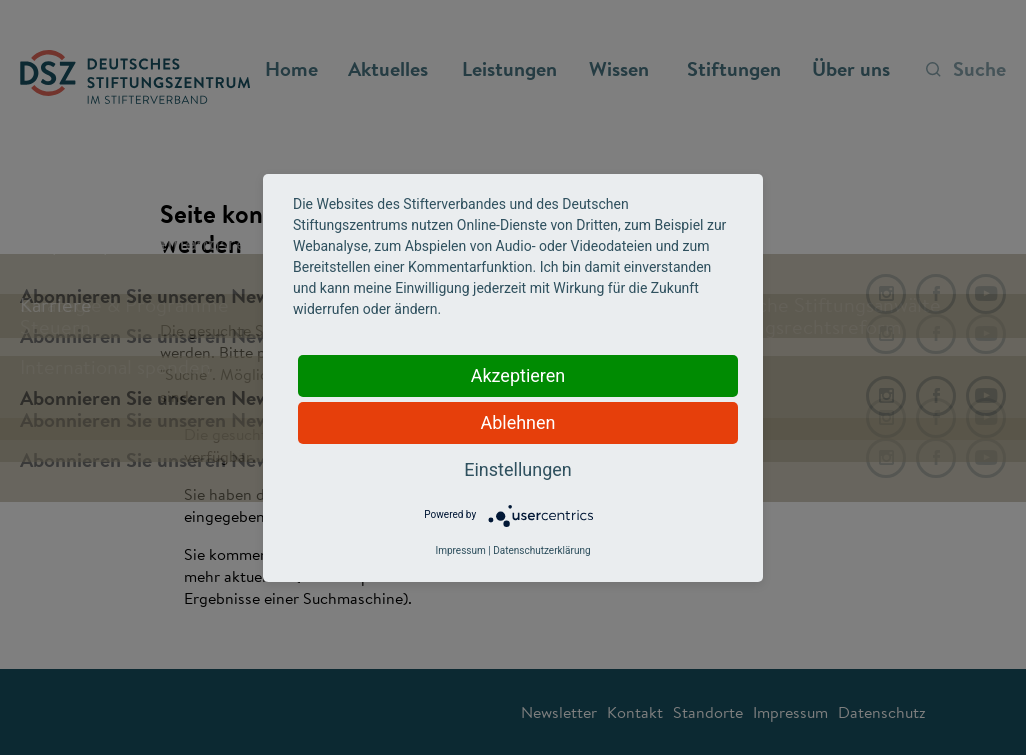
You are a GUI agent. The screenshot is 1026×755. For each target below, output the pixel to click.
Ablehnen (517, 422)
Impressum (460, 550)
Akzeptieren (518, 375)
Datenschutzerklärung (541, 550)
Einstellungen (517, 469)
